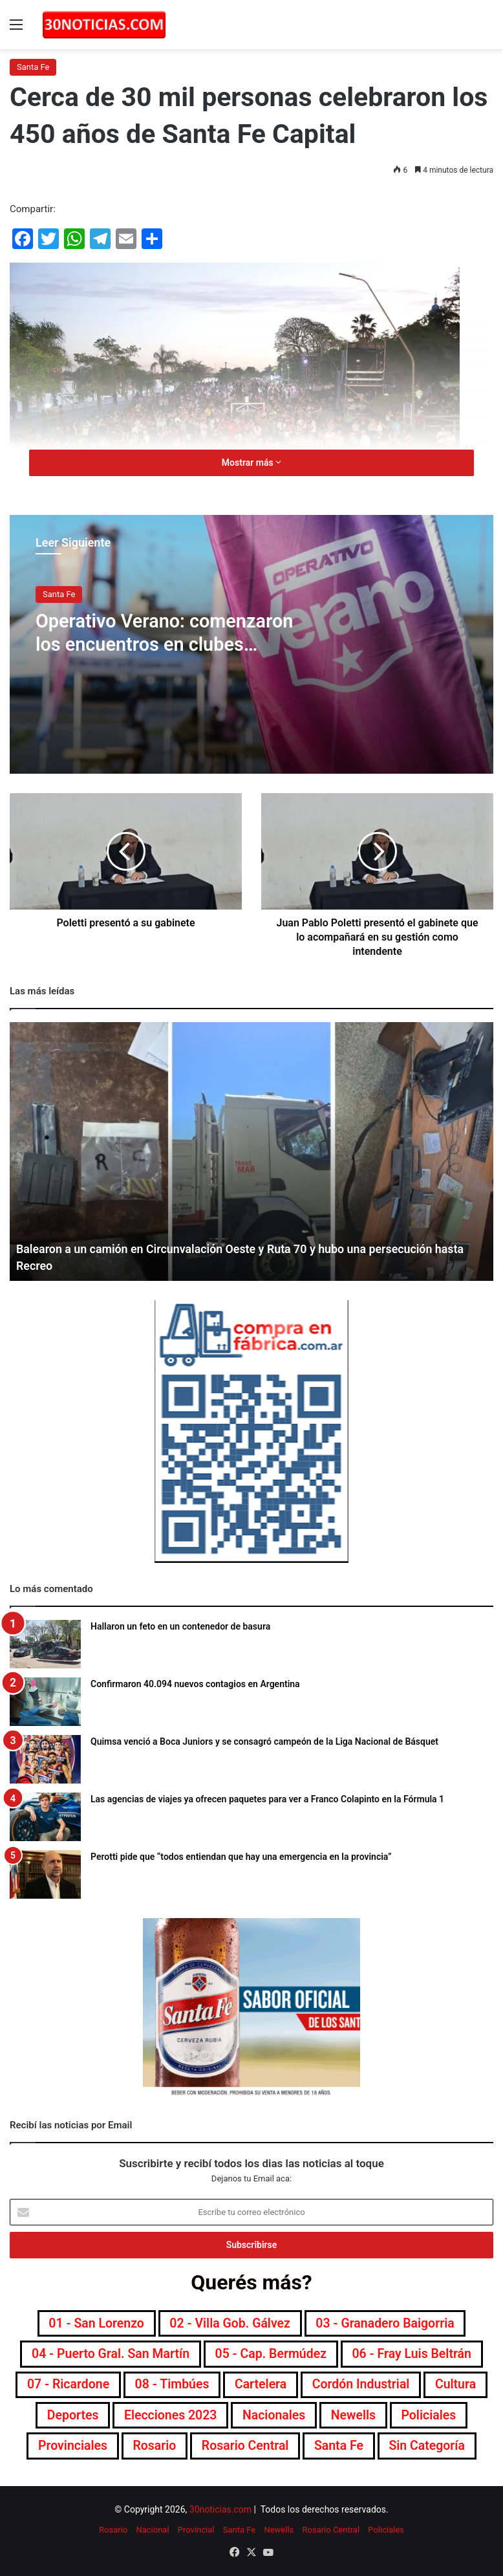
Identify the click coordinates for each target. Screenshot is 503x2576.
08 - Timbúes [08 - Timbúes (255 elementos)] (170, 2386)
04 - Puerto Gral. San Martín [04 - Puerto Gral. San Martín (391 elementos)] (107, 2355)
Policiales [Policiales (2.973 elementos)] (433, 2417)
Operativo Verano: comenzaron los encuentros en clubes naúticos (156, 644)
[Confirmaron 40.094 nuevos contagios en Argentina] (45, 1701)
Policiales (386, 2532)
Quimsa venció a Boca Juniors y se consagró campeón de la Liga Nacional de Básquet (264, 1741)
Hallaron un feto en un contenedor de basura (180, 1626)
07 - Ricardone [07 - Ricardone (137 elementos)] (64, 2386)
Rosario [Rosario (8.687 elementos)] (152, 2448)
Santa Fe (33, 67)
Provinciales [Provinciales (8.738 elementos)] (68, 2448)
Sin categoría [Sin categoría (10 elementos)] (431, 2448)
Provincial (196, 2532)
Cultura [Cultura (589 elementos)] (461, 2386)
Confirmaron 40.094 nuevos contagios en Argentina (195, 1684)
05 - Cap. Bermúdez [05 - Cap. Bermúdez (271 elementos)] (271, 2355)
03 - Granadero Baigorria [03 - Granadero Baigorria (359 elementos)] (388, 2323)
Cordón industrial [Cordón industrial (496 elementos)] (364, 2386)
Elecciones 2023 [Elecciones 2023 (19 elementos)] (169, 2417)
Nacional (152, 2532)
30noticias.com (220, 2511)
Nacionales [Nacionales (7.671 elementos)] (274, 2417)
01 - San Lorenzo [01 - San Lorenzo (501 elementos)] (92, 2323)
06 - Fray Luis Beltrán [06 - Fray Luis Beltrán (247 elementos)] (415, 2355)
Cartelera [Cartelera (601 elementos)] (261, 2386)
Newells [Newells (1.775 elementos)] (356, 2417)
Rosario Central (331, 2532)
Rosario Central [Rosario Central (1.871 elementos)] (245, 2448)
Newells (279, 2532)
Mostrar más (251, 462)
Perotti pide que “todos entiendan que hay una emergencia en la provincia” (241, 1856)
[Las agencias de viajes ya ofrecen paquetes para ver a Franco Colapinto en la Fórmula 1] (45, 1817)
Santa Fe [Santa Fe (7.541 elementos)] (341, 2448)
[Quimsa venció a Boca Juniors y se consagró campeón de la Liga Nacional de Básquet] (45, 1759)
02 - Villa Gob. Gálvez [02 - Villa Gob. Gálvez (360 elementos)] (229, 2323)
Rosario (113, 2532)
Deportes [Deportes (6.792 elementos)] (68, 2417)
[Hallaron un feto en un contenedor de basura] (45, 1644)
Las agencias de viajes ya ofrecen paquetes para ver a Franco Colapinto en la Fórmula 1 (267, 1799)
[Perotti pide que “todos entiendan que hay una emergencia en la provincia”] (45, 1874)
